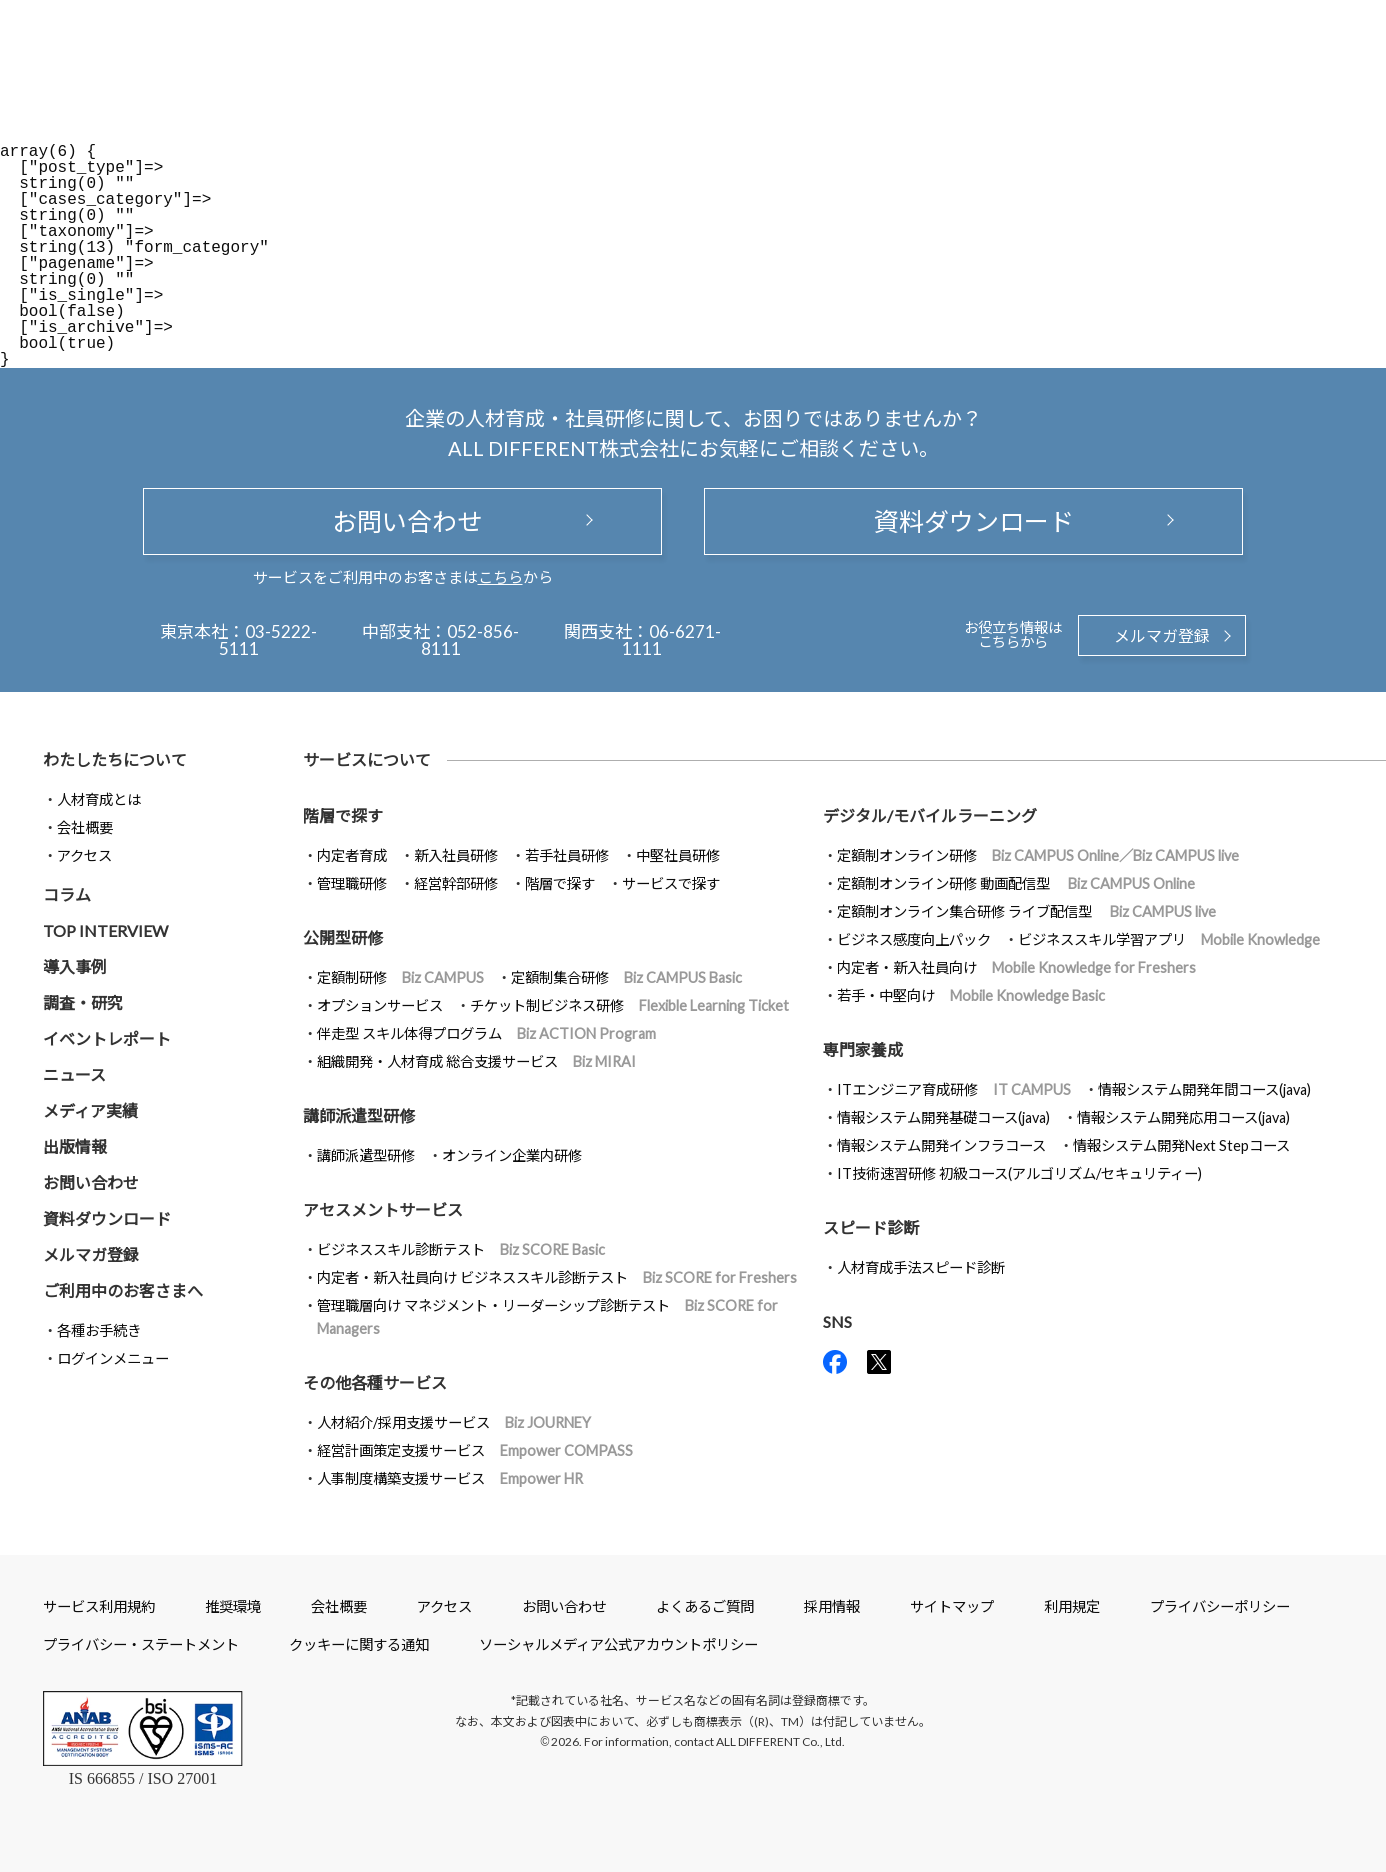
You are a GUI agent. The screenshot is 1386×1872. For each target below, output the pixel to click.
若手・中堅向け (971, 995)
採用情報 (832, 1606)
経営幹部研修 (456, 883)
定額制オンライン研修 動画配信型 (1016, 883)
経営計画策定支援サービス (475, 1450)
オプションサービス (380, 1005)
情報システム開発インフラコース (941, 1145)
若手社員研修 (567, 855)
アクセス (84, 855)
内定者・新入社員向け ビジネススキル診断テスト (557, 1277)
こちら (500, 577)
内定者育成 (352, 855)
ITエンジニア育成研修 (954, 1089)
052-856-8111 (470, 640)
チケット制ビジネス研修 (629, 1005)
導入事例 (75, 966)
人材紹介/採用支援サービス (454, 1422)
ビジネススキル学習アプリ (1169, 939)
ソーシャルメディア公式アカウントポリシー (618, 1644)
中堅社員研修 (678, 855)
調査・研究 (83, 1002)
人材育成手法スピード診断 (921, 1267)
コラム (67, 894)
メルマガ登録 (1162, 635)
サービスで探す (671, 883)
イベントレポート (107, 1038)
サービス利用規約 (99, 1606)
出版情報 (75, 1146)
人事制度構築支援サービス (450, 1478)
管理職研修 (352, 883)
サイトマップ (952, 1606)
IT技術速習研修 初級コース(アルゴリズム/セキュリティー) (1019, 1173)
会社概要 (85, 827)
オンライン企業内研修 (512, 1155)
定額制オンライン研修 (1038, 855)
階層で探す (560, 883)
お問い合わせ (403, 521)
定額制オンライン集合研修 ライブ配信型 (1026, 911)
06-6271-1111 (671, 640)
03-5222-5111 (268, 640)
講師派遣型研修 (366, 1155)
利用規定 (1072, 1606)
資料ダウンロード (974, 521)
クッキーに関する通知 (359, 1644)
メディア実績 (90, 1110)
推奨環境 (233, 1606)
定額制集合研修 (626, 977)
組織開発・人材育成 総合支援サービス (476, 1061)
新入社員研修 (456, 855)
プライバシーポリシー (1220, 1606)
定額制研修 (400, 977)
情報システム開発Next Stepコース (1181, 1145)
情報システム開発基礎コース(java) (943, 1117)
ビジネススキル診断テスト (461, 1249)
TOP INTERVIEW (105, 930)
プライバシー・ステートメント (141, 1644)
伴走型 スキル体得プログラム (486, 1033)
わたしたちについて (115, 759)
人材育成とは (99, 799)
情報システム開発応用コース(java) (1183, 1117)
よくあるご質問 (705, 1606)
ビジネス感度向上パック (914, 939)
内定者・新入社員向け (1016, 967)
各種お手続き (99, 1330)
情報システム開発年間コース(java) (1204, 1089)
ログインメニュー (113, 1358)
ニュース (74, 1074)
